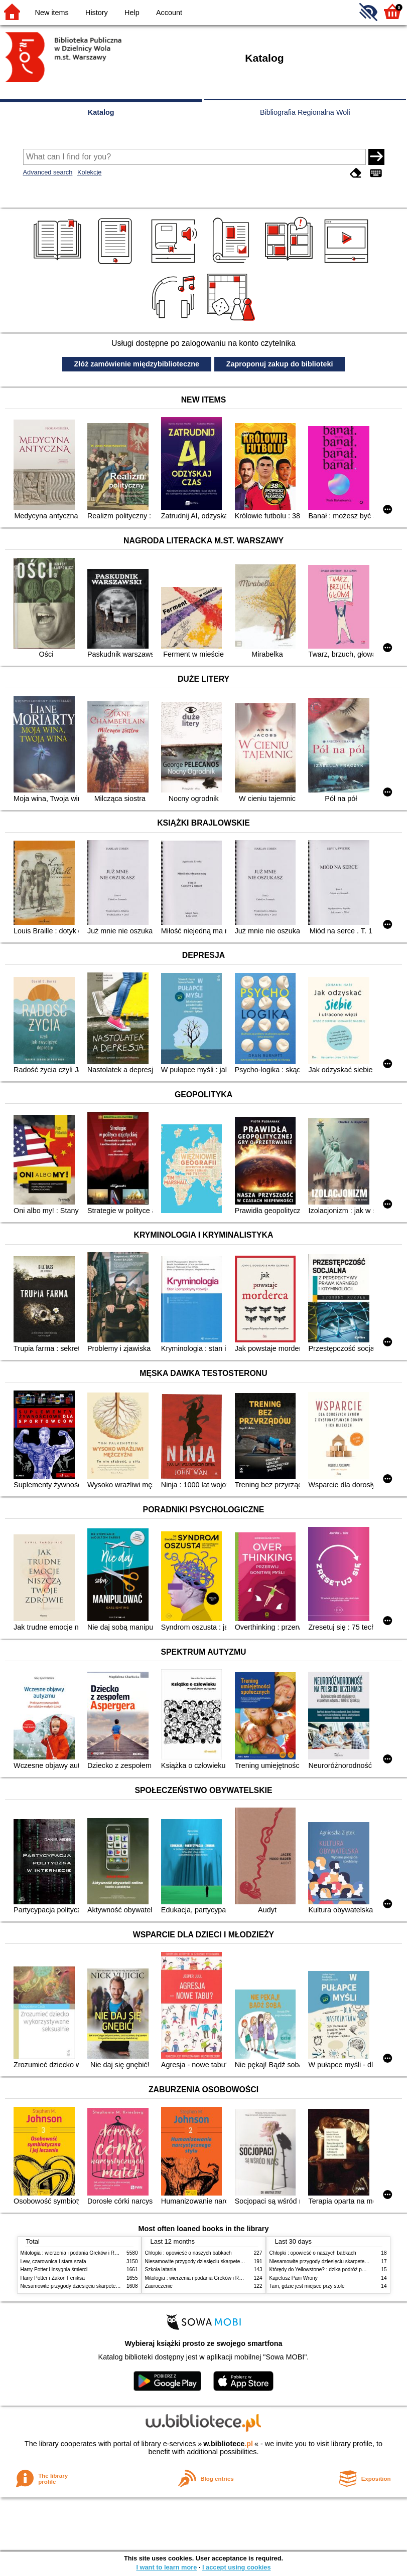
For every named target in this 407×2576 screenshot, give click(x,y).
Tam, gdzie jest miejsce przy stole (307, 2286)
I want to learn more (166, 2567)
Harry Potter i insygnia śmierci (54, 2269)
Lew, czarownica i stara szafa (53, 2261)
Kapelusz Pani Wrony (293, 2278)
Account (169, 13)
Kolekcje (89, 172)
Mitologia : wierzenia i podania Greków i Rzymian (76, 2253)
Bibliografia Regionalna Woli (305, 112)
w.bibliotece (228, 2444)
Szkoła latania (161, 2269)
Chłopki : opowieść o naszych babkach (188, 2253)
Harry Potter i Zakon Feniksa (53, 2278)
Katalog (101, 112)
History (96, 13)
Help (132, 13)
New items (52, 13)
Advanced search (48, 172)
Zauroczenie (159, 2286)
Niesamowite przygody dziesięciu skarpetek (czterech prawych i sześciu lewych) (110, 2286)
